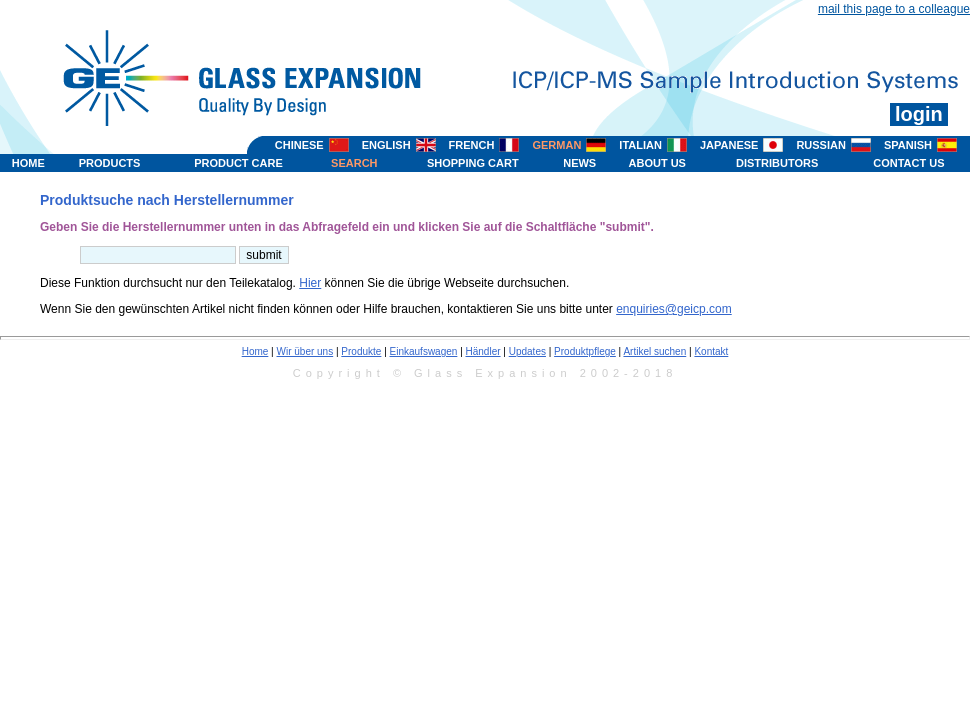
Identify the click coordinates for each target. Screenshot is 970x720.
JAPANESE (729, 145)
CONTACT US (908, 163)
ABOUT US (657, 163)
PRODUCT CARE (238, 163)
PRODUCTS (110, 163)
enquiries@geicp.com (674, 309)
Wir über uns (305, 351)
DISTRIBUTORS (777, 163)
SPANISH (908, 145)
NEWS (579, 163)
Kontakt (711, 351)
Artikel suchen (654, 351)
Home (255, 351)
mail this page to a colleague (894, 9)
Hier (310, 283)
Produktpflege (585, 351)
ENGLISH (386, 145)
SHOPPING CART (473, 163)
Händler (483, 351)
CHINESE (299, 145)
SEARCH (354, 163)
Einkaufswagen (424, 351)
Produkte (361, 351)
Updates (527, 351)
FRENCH (472, 145)
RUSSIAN (821, 145)
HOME (28, 163)
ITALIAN (640, 145)
